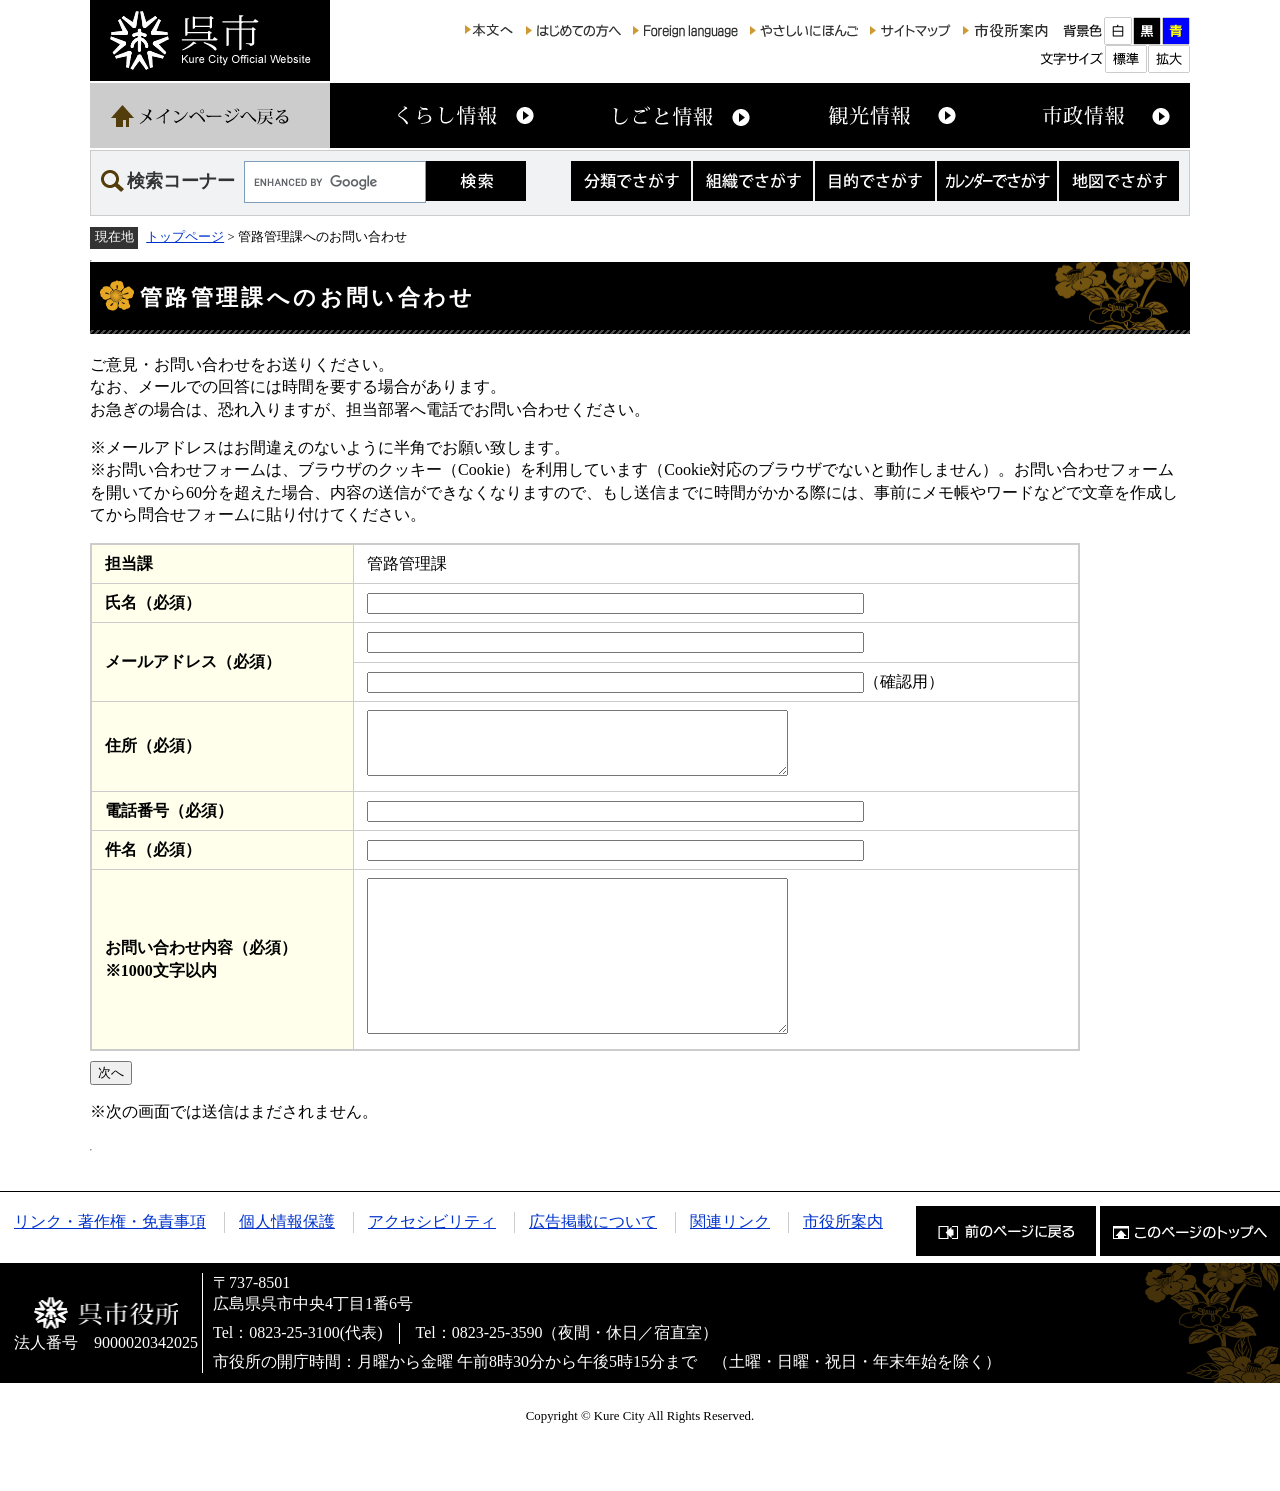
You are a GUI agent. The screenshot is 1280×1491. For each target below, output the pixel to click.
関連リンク (730, 1263)
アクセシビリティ (432, 1263)
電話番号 (169, 822)
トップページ (185, 237)
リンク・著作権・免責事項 (110, 1263)
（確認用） (904, 681)
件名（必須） (153, 861)
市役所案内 (843, 1263)
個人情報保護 (287, 1263)
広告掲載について (593, 1263)
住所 (153, 751)
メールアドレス (193, 661)
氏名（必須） (153, 602)
